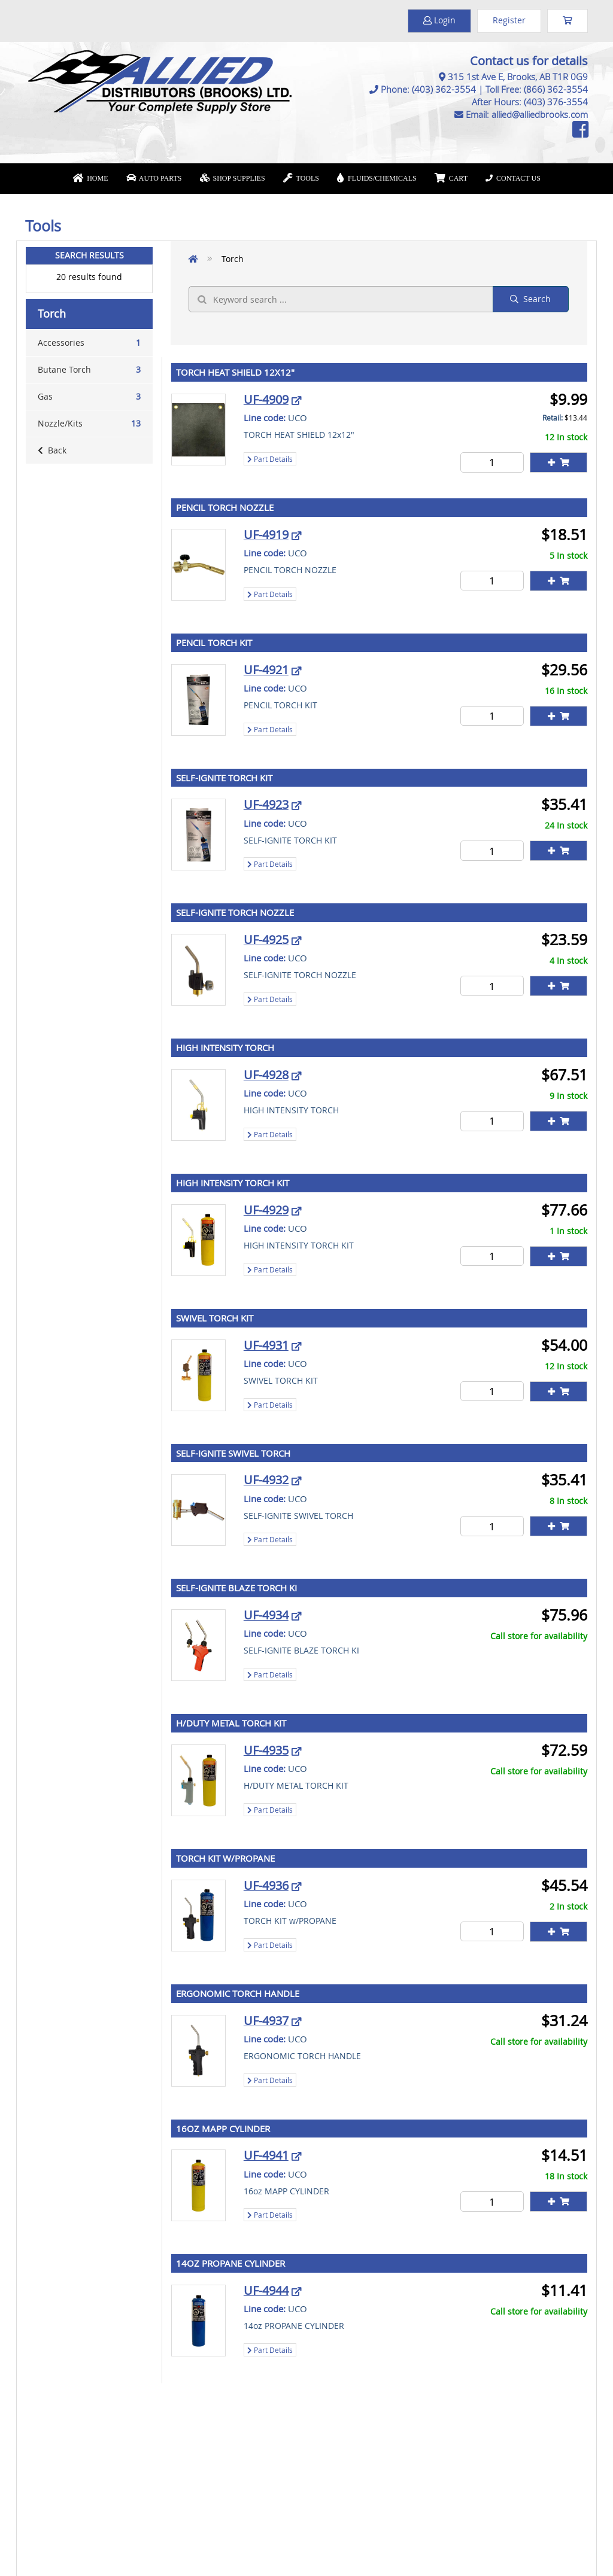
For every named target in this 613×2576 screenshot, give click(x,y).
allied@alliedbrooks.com (539, 114)
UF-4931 (266, 1345)
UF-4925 (266, 939)
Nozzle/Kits (89, 424)
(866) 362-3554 (556, 89)
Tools (301, 178)
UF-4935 (266, 1750)
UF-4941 (266, 2155)
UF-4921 (266, 670)
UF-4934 (266, 1615)
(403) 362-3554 (444, 89)
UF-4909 (266, 399)
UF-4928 (266, 1075)
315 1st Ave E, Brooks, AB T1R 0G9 (518, 77)
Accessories (89, 343)
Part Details (270, 459)
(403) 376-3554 (556, 102)
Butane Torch (89, 370)
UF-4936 (266, 1885)
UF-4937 (266, 2020)
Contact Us (513, 178)
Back (52, 450)
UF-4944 (266, 2290)
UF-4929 (266, 1210)
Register (509, 20)
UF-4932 (266, 1480)
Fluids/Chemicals (377, 178)
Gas (89, 397)
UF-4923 (266, 804)
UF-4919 (266, 534)
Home (90, 178)
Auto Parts (154, 178)
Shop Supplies (232, 178)
